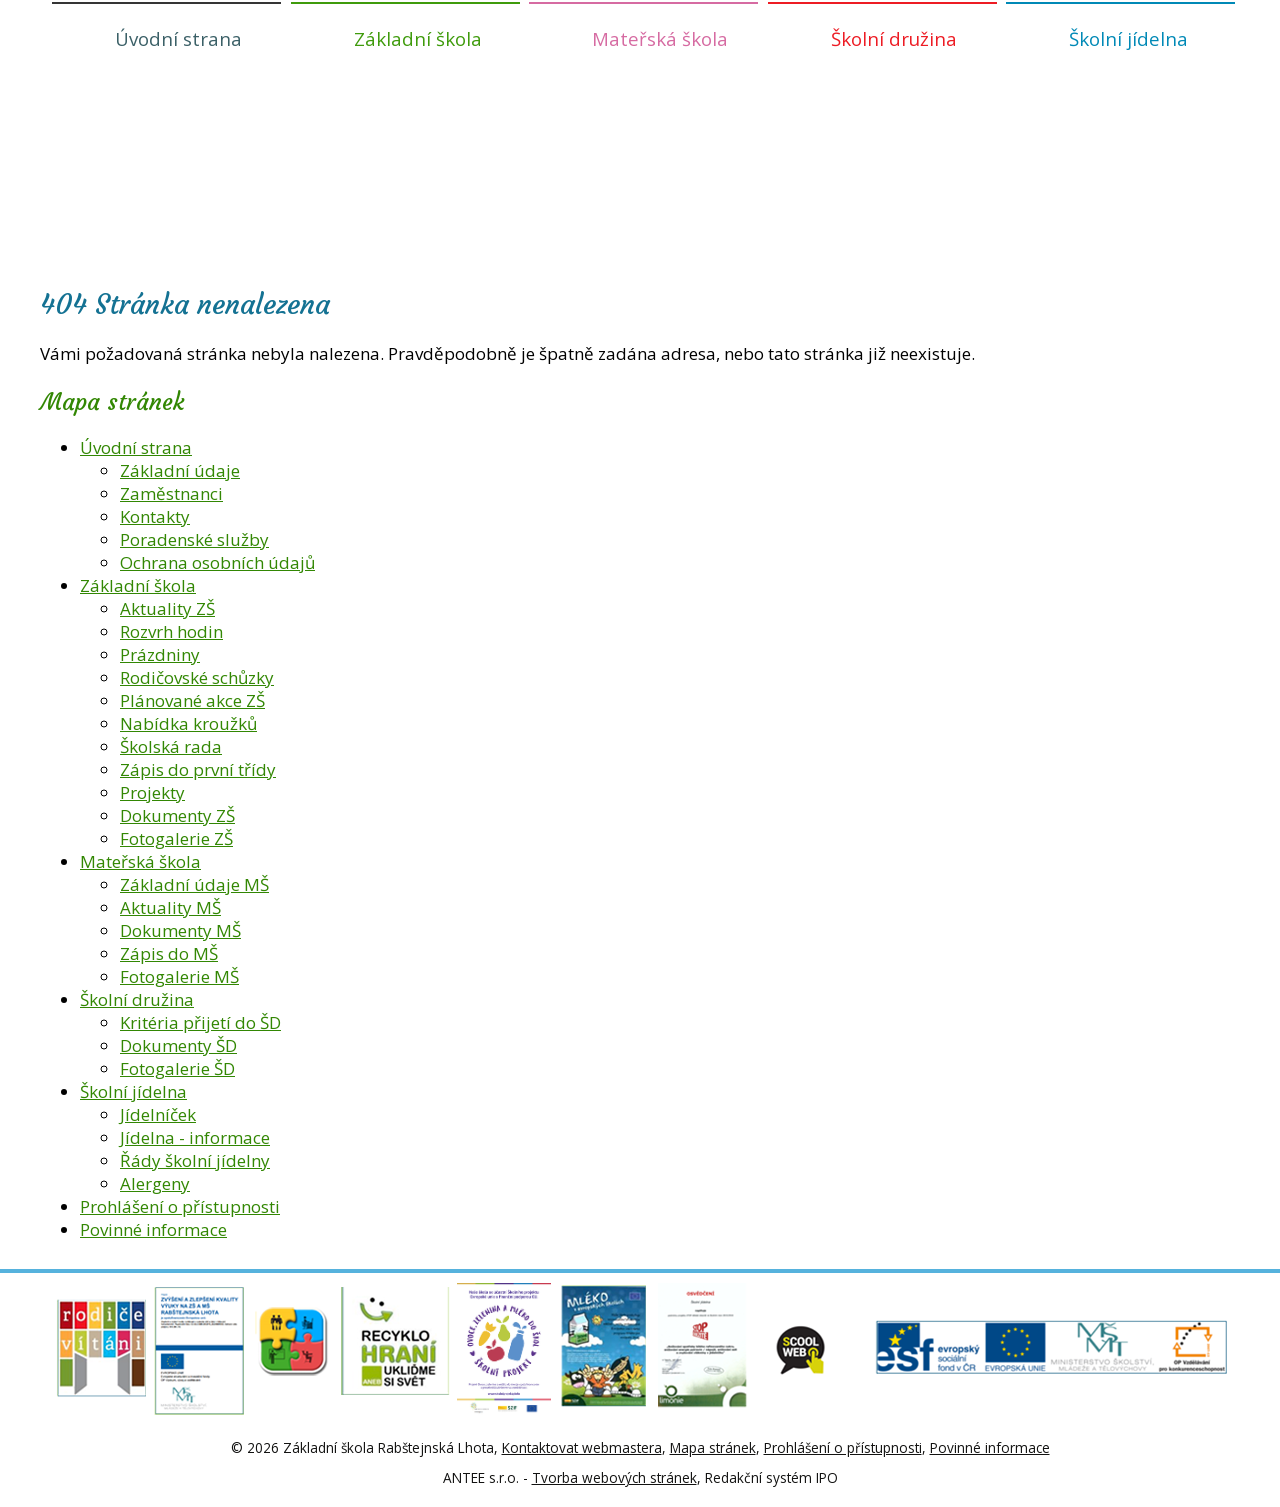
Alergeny (155, 1183)
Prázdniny (160, 654)
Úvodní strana (178, 38)
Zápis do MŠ (169, 953)
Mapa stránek (713, 1447)
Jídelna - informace (195, 1137)
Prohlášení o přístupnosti (180, 1206)
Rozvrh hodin (171, 631)
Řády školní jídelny (195, 1160)
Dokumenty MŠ (180, 930)
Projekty (152, 792)
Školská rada (171, 746)
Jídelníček (158, 1114)
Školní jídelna (1128, 38)
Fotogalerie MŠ (179, 976)
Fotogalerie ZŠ (176, 838)
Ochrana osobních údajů (217, 562)
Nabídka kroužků (188, 723)
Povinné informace (153, 1229)
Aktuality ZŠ (167, 608)
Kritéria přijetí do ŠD (200, 1022)
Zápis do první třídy (198, 769)
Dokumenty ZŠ (177, 815)
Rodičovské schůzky (197, 677)
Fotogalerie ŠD (177, 1068)
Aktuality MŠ (170, 907)
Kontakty (155, 516)
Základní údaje (180, 470)
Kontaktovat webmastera (582, 1447)
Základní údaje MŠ (194, 884)
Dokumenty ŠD (178, 1045)
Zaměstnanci (171, 493)
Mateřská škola (660, 38)
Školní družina (894, 38)
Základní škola (418, 38)
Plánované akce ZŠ (192, 700)
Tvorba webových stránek (614, 1477)
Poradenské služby (194, 539)
